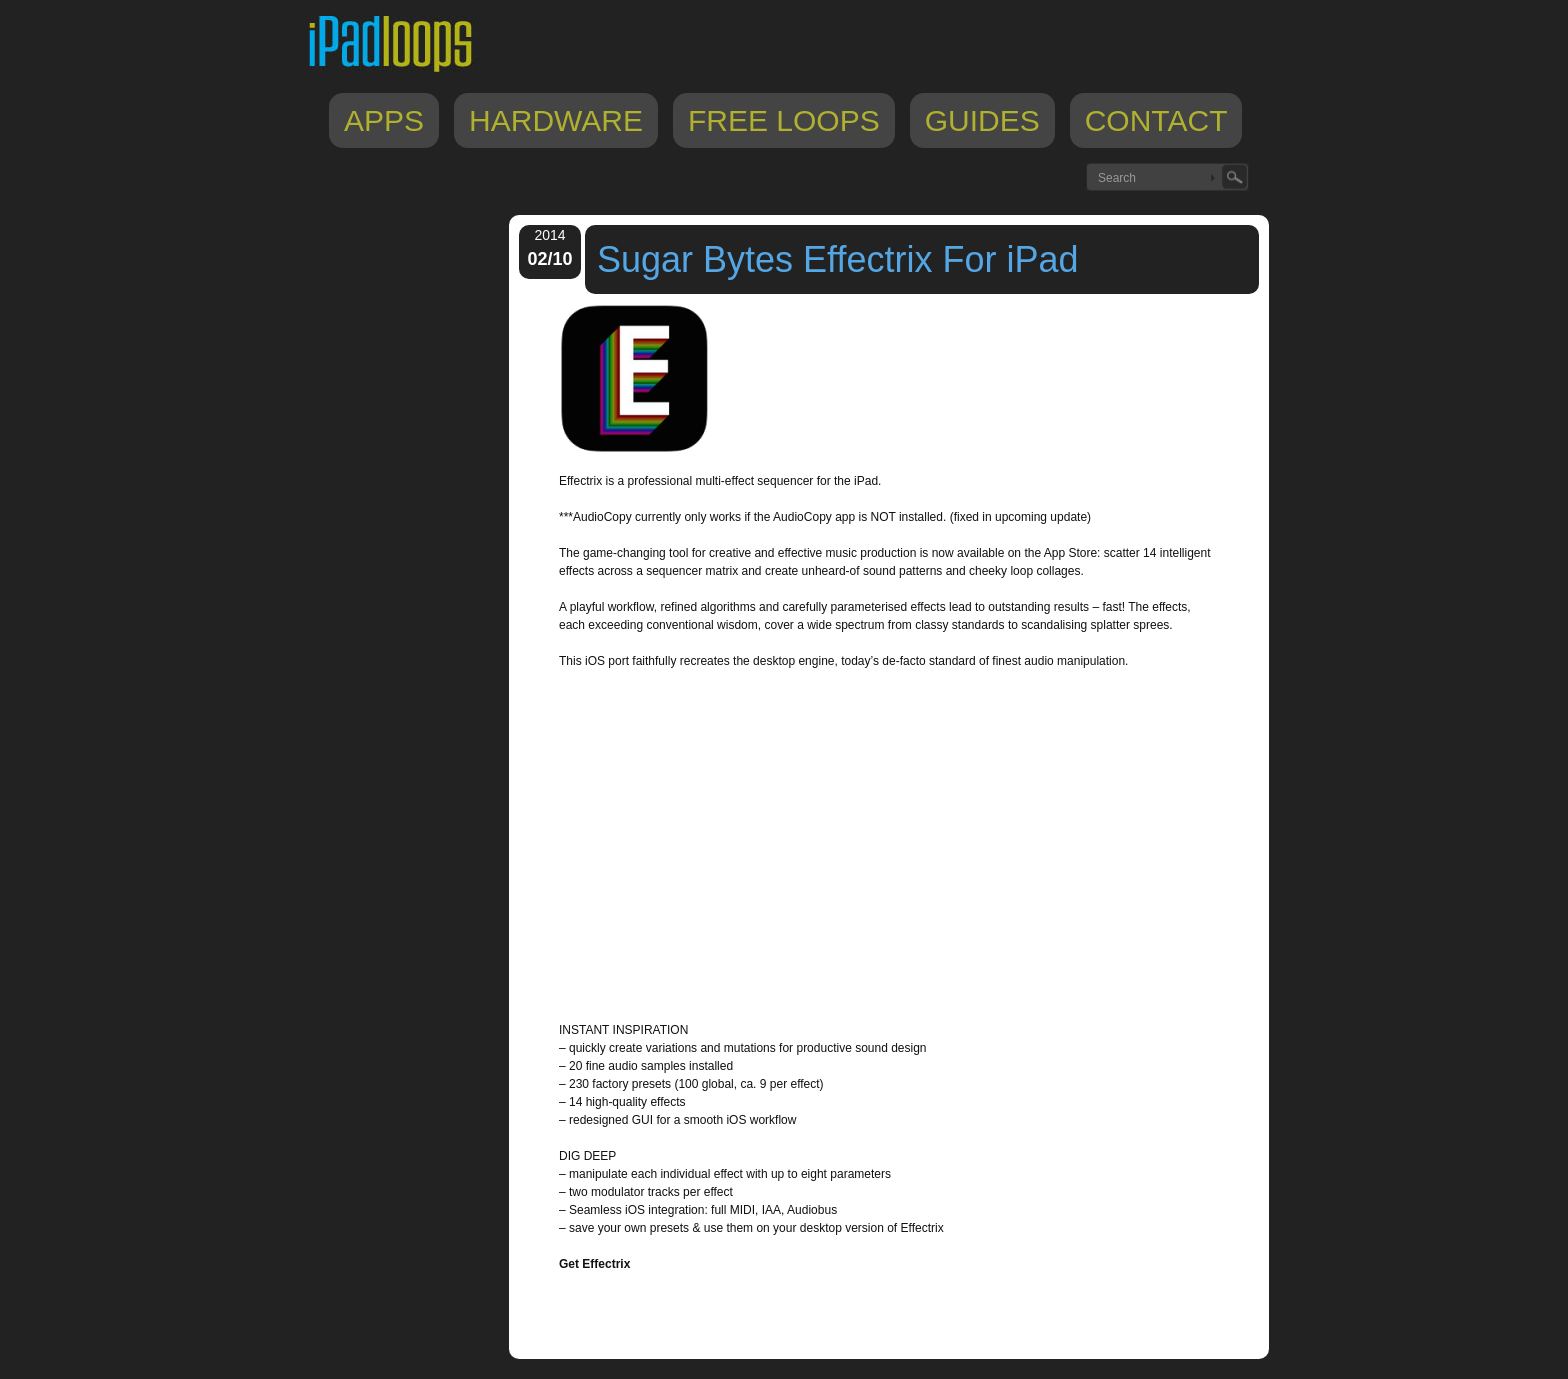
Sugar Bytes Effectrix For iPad (838, 259)
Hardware (556, 120)
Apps (384, 120)
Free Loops (784, 120)
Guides (982, 120)
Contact (1156, 120)
